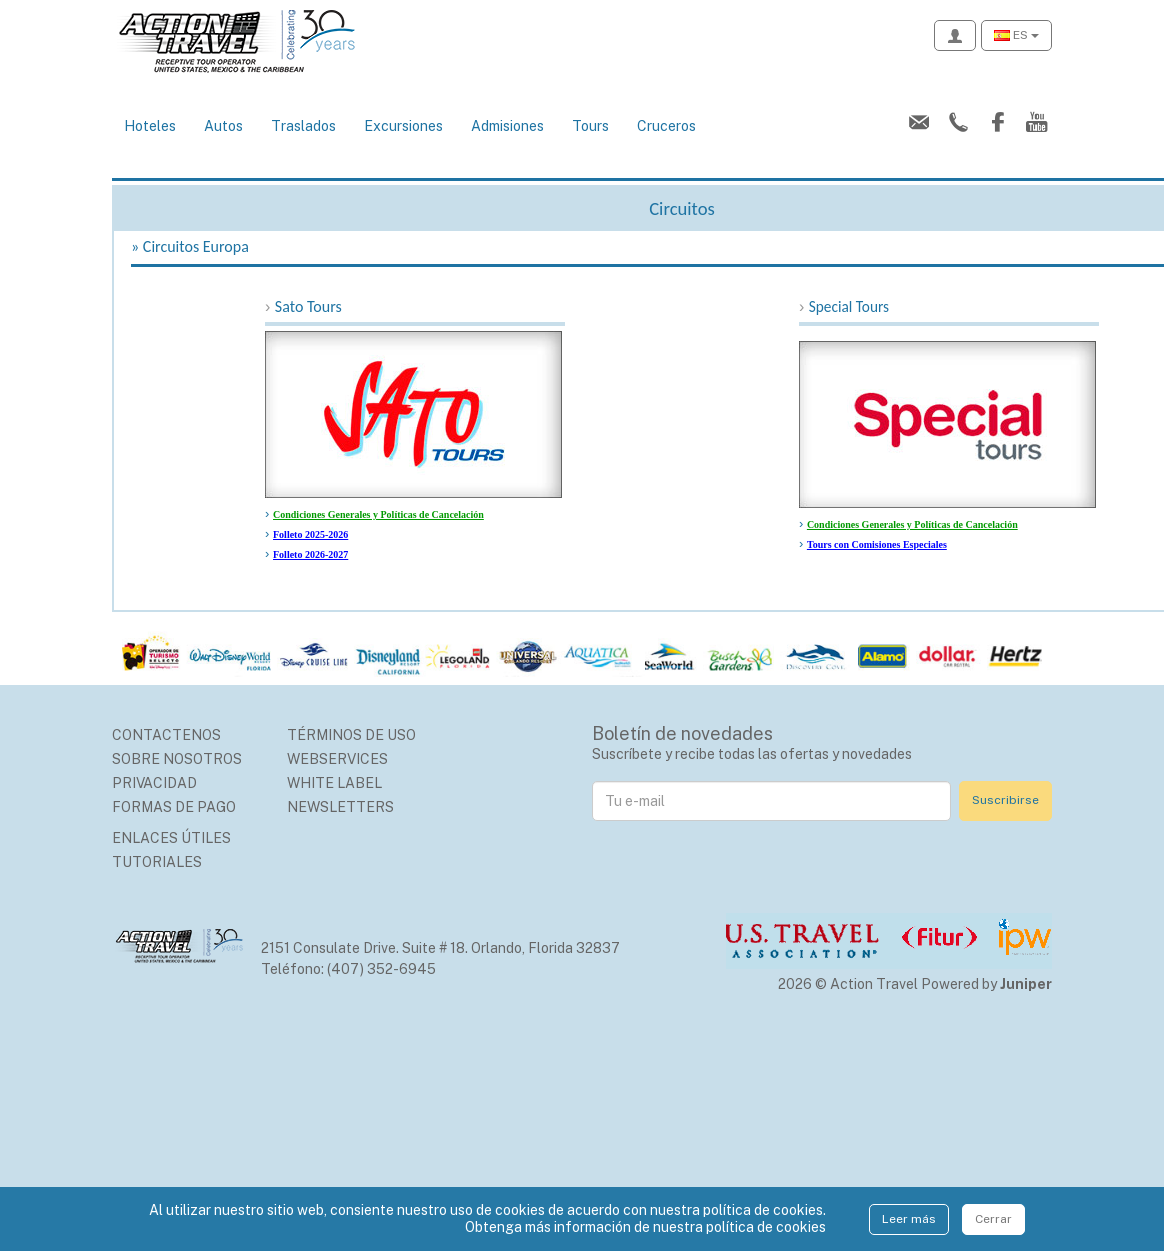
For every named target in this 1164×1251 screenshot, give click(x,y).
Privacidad (154, 783)
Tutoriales (157, 862)
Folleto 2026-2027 (310, 554)
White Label (334, 783)
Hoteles (150, 126)
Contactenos (166, 735)
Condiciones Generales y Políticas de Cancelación (378, 514)
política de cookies (766, 1227)
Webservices (337, 759)
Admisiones (507, 126)
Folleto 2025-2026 (310, 534)
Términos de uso (351, 735)
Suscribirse (1005, 800)
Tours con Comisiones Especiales (877, 544)
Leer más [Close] (909, 1219)
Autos (223, 126)
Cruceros (666, 126)
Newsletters (340, 807)
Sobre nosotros (177, 759)
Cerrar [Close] (993, 1219)
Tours (590, 126)
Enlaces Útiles (171, 838)
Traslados (303, 126)
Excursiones (403, 126)
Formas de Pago (174, 807)
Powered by (986, 984)
